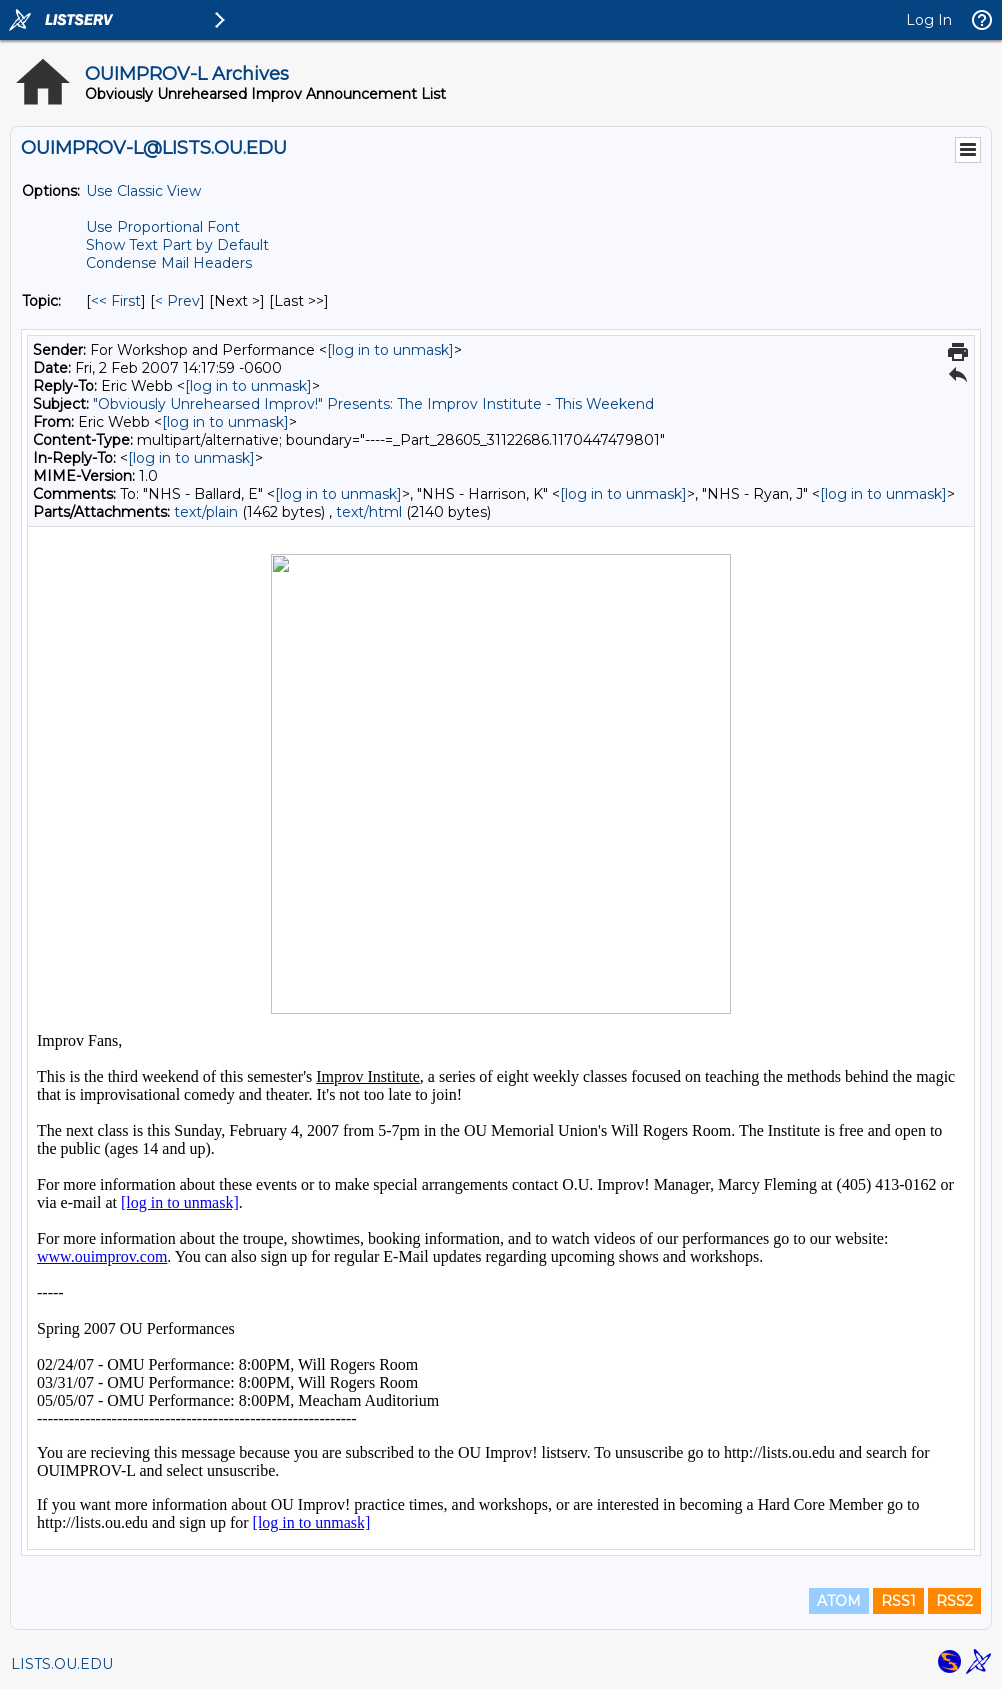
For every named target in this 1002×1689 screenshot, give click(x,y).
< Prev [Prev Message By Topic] (177, 301)
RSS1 (898, 1601)
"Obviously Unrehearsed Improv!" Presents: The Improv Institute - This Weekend (373, 404)
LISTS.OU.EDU (62, 1664)
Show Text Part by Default (177, 245)
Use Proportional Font (163, 227)
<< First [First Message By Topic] (116, 301)
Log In (929, 20)
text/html (369, 512)
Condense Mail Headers (169, 263)
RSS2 (954, 1601)
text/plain (206, 512)
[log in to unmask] (390, 350)
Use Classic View (143, 191)
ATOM (839, 1601)
